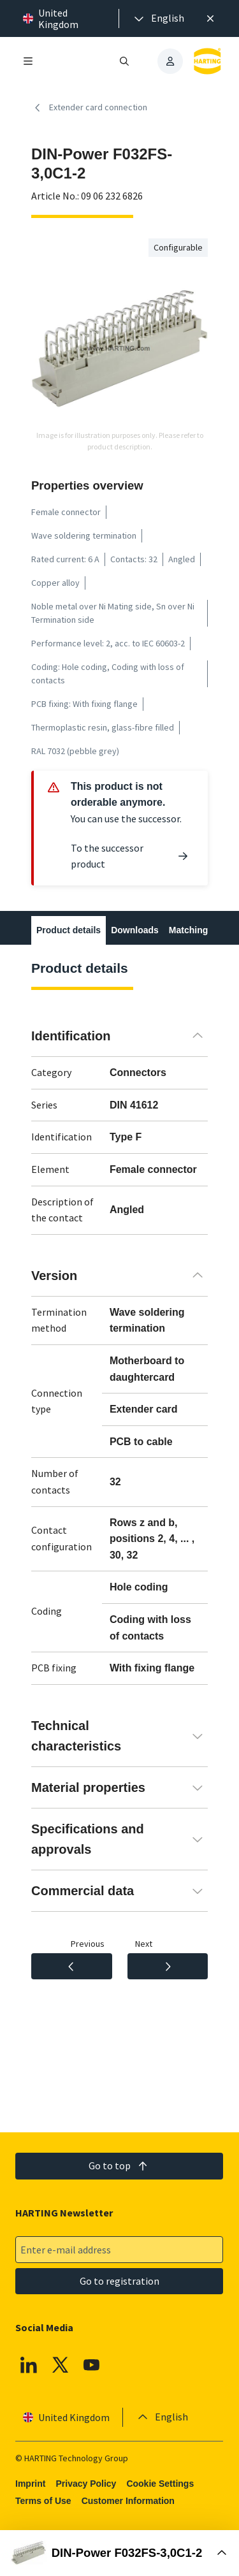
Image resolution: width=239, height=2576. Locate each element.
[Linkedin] (28, 2365)
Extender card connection (89, 107)
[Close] (210, 18)
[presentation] (158, 18)
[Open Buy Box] (119, 2553)
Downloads (135, 930)
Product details (68, 930)
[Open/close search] (125, 61)
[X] (60, 2365)
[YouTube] (92, 2365)
